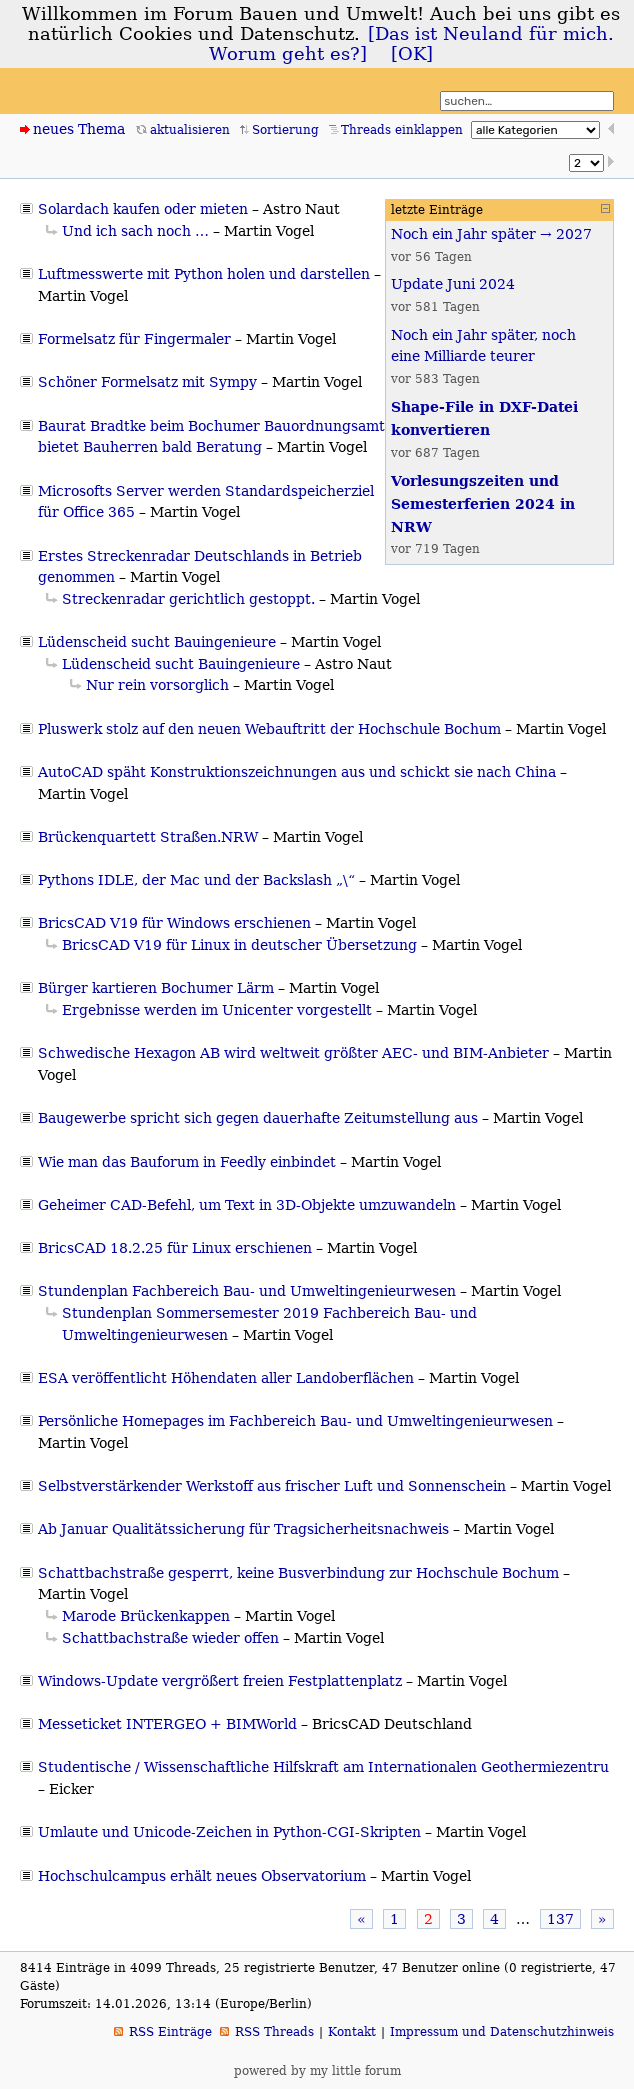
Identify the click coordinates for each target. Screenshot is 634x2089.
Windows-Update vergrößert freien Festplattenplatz (220, 1681)
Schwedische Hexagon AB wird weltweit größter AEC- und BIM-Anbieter (293, 1053)
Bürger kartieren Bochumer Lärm (156, 988)
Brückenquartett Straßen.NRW (148, 837)
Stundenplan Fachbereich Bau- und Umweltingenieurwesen (247, 1291)
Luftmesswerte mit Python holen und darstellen (204, 274)
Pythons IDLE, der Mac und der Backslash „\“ (196, 880)
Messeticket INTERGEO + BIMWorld (167, 1724)
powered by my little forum (317, 2071)
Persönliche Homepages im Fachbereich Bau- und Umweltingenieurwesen (295, 1421)
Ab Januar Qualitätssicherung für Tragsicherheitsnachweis (243, 1529)
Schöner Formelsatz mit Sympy (147, 382)
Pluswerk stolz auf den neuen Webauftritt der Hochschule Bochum (269, 729)
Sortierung (285, 130)
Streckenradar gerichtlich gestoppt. (188, 599)
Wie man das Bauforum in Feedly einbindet (187, 1162)
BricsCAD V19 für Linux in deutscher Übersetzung (239, 945)
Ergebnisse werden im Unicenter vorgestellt (217, 1010)
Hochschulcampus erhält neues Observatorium (202, 1876)
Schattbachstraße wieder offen (170, 1638)
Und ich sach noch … (135, 231)
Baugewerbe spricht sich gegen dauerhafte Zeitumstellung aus (258, 1118)
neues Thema (79, 129)
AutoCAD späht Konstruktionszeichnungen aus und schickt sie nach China (297, 772)
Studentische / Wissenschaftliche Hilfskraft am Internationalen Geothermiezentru (323, 1767)
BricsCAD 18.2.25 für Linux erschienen (175, 1248)
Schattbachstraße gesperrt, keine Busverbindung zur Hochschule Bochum (298, 1573)
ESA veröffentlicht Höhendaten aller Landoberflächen (226, 1378)
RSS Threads (274, 2032)
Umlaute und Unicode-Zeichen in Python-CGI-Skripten (229, 1832)
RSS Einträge (170, 2032)
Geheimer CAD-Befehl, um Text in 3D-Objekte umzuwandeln (247, 1205)
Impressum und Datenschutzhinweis (502, 2032)
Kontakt (352, 2032)
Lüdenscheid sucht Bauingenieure (157, 642)
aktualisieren (190, 130)
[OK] (412, 54)
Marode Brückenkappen (146, 1616)
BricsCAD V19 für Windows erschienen (174, 923)
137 (560, 1919)
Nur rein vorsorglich (157, 685)
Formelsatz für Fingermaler (134, 339)
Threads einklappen (402, 130)
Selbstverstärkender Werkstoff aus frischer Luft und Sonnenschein (272, 1486)
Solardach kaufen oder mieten (143, 209)
